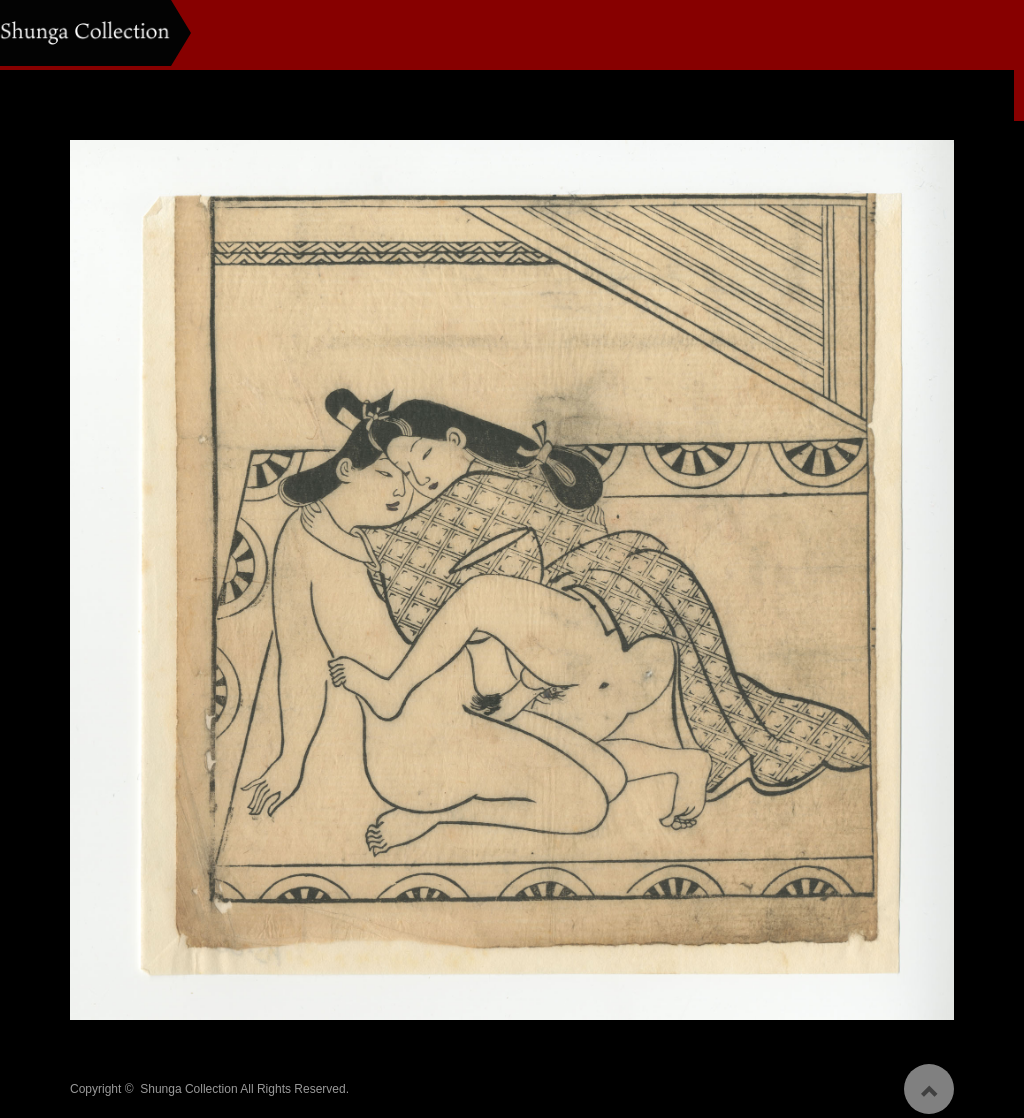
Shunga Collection (188, 1082)
